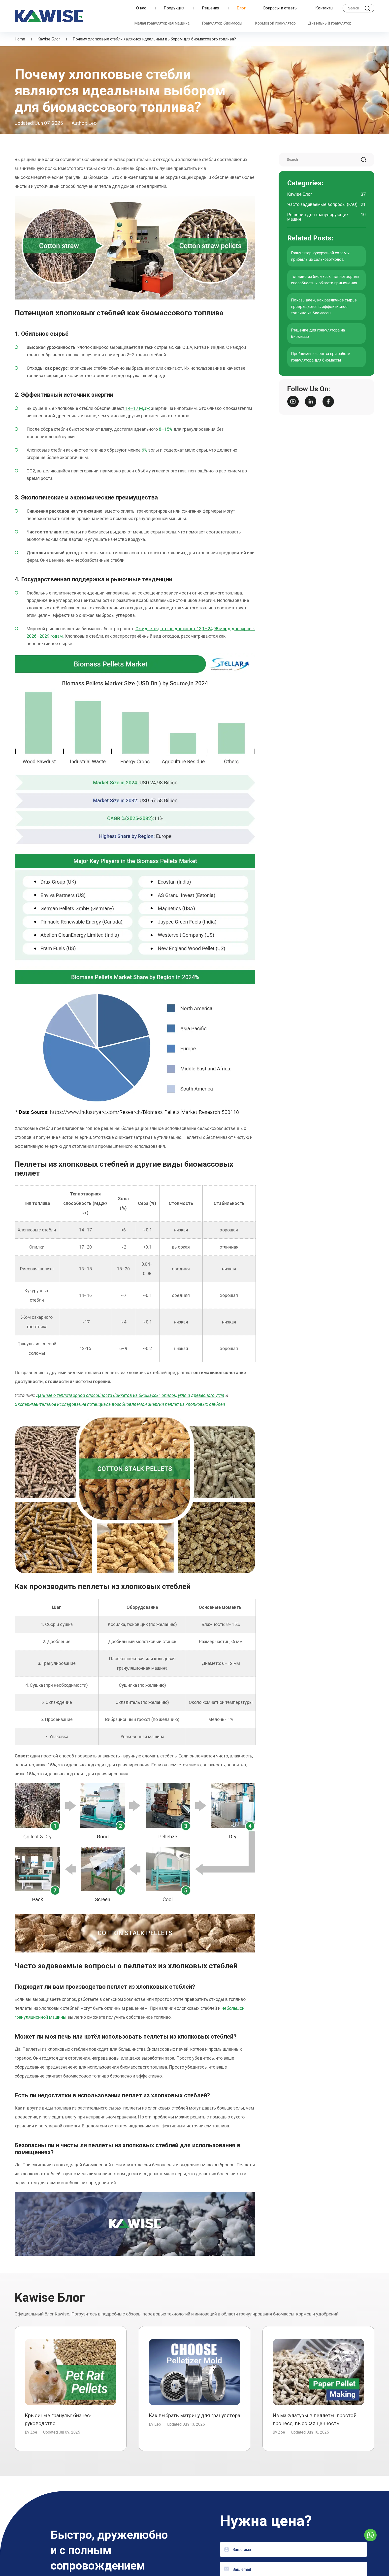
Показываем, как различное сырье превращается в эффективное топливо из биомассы (324, 306)
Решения (210, 8)
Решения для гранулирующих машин (318, 216)
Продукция (174, 8)
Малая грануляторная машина (162, 23)
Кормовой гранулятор (275, 23)
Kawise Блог (48, 39)
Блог (241, 8)
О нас (141, 8)
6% (144, 450)
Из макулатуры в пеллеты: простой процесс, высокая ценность (315, 2419)
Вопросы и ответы (280, 8)
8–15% (165, 429)
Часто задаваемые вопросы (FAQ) (322, 204)
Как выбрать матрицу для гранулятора (194, 2415)
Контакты (324, 8)
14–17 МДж (137, 408)
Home (20, 39)
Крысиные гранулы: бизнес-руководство (58, 2419)
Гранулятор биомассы (222, 23)
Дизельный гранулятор (330, 23)
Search (367, 8)
